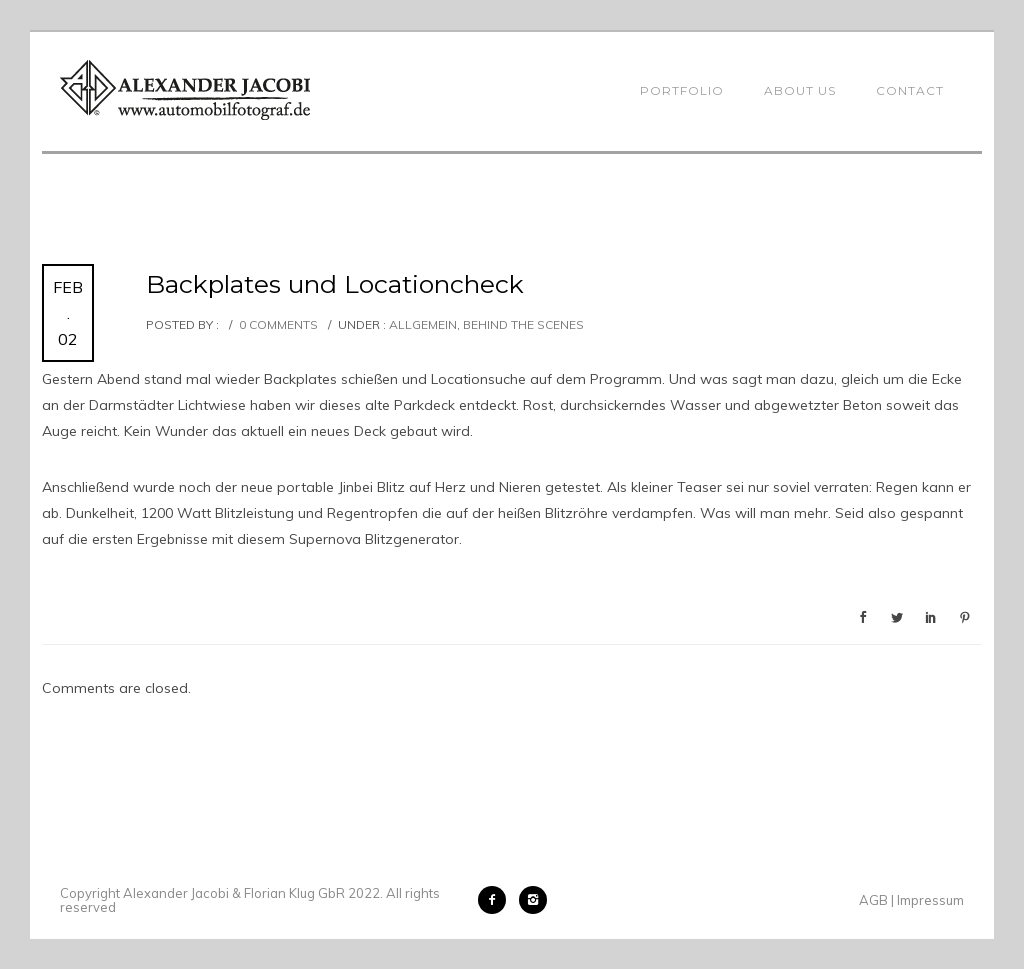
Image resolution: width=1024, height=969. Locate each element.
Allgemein (421, 324)
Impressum (930, 900)
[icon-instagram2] (533, 900)
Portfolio (682, 90)
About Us (800, 90)
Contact (910, 90)
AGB (873, 900)
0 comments (278, 324)
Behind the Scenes (523, 324)
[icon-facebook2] (497, 900)
